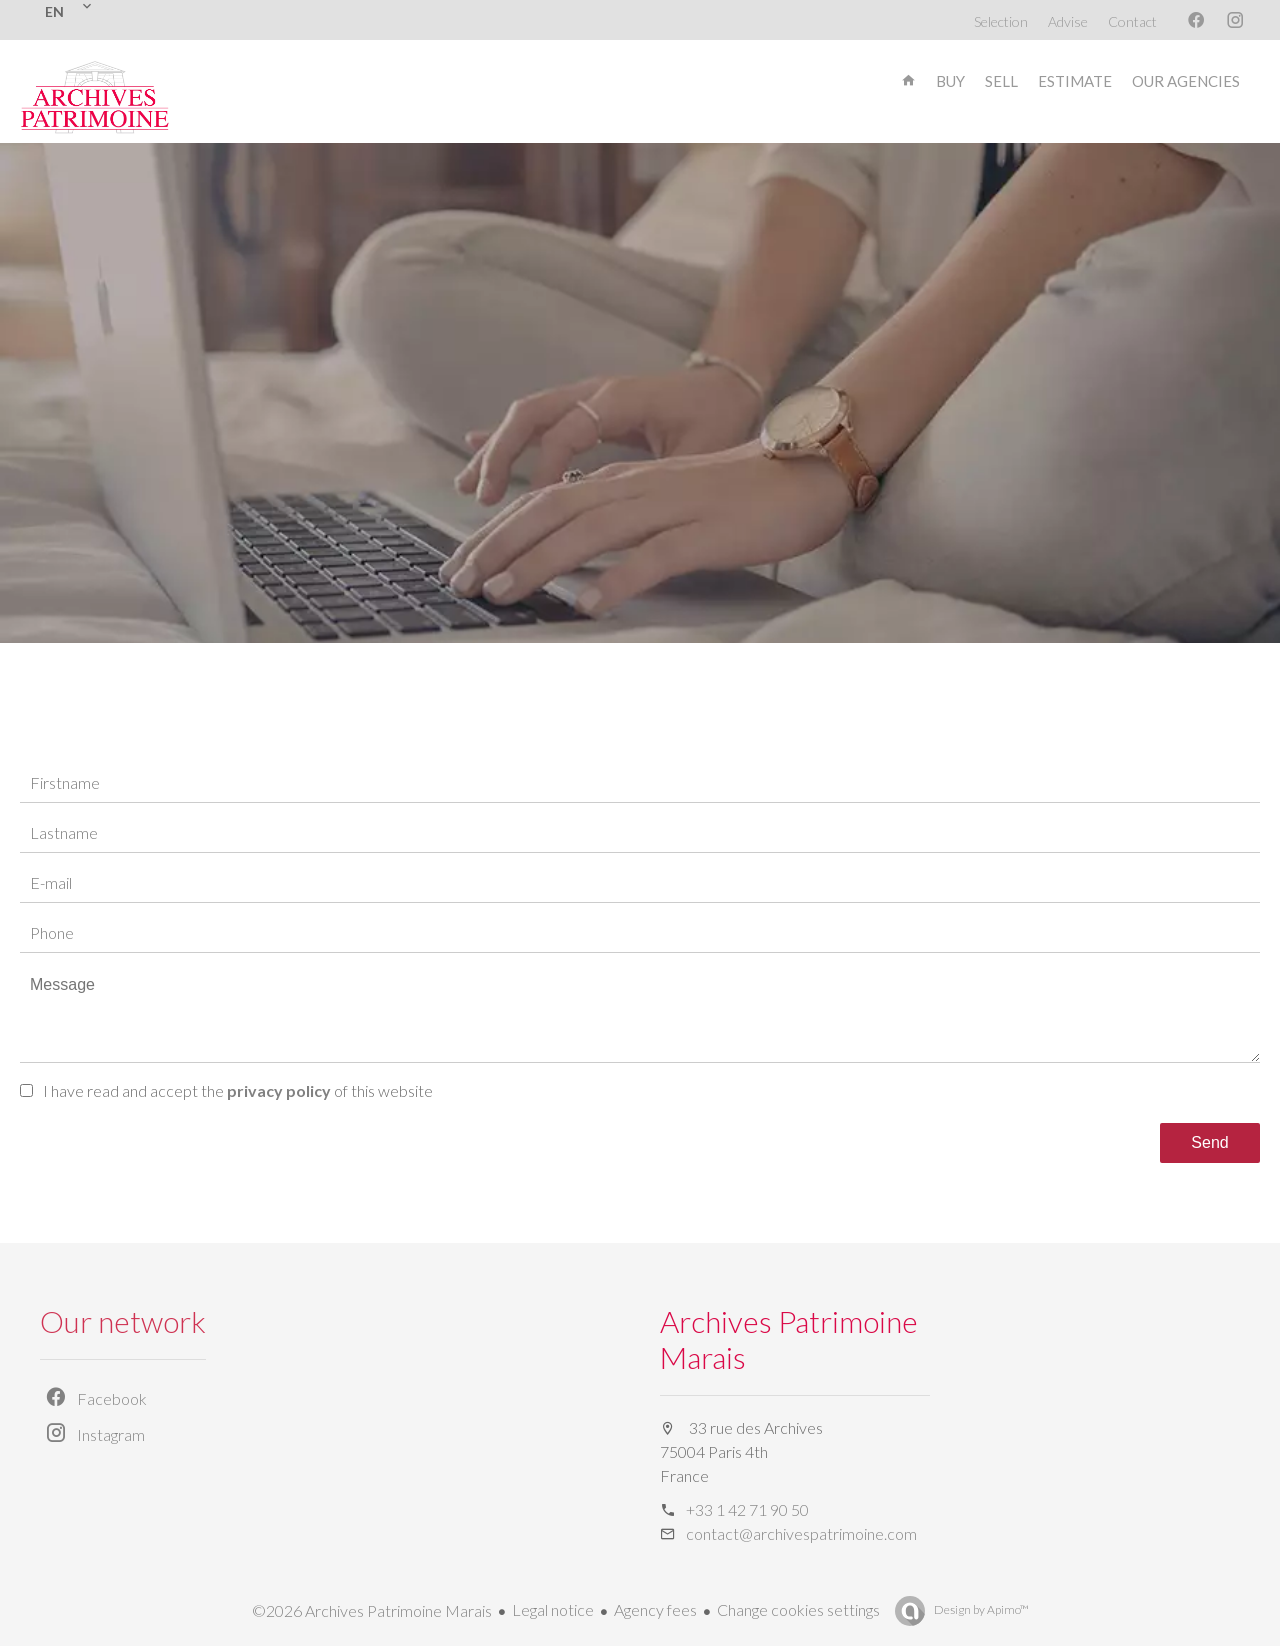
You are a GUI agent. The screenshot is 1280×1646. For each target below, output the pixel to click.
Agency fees (655, 1609)
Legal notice (553, 1609)
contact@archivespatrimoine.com (801, 1533)
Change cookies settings (798, 1609)
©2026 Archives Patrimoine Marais (372, 1610)
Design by (980, 1609)
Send (1209, 1142)
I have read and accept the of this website (238, 1090)
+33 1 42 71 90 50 (747, 1509)
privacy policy (279, 1090)
